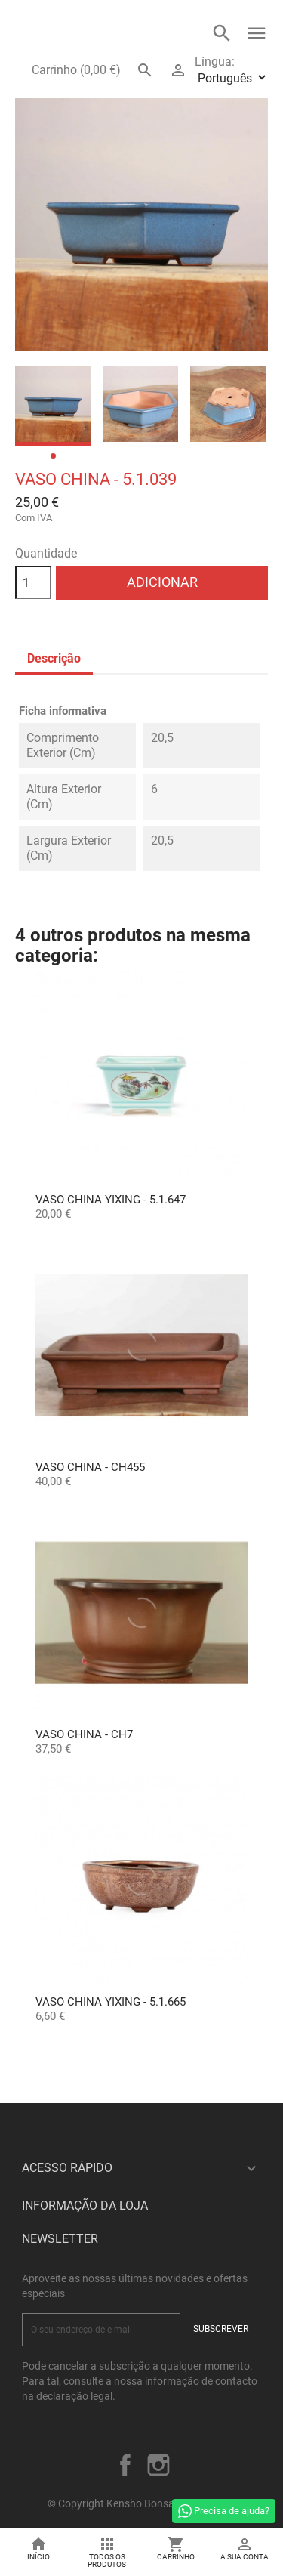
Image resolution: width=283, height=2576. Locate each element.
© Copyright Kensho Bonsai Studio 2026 (141, 2503)
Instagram (158, 2465)
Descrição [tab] (54, 658)
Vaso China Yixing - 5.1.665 (110, 2002)
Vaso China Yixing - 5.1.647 (110, 1199)
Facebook (125, 2465)
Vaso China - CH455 (90, 1467)
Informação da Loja (85, 2205)
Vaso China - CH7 (84, 1734)
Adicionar (162, 582)
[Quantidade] (33, 582)
